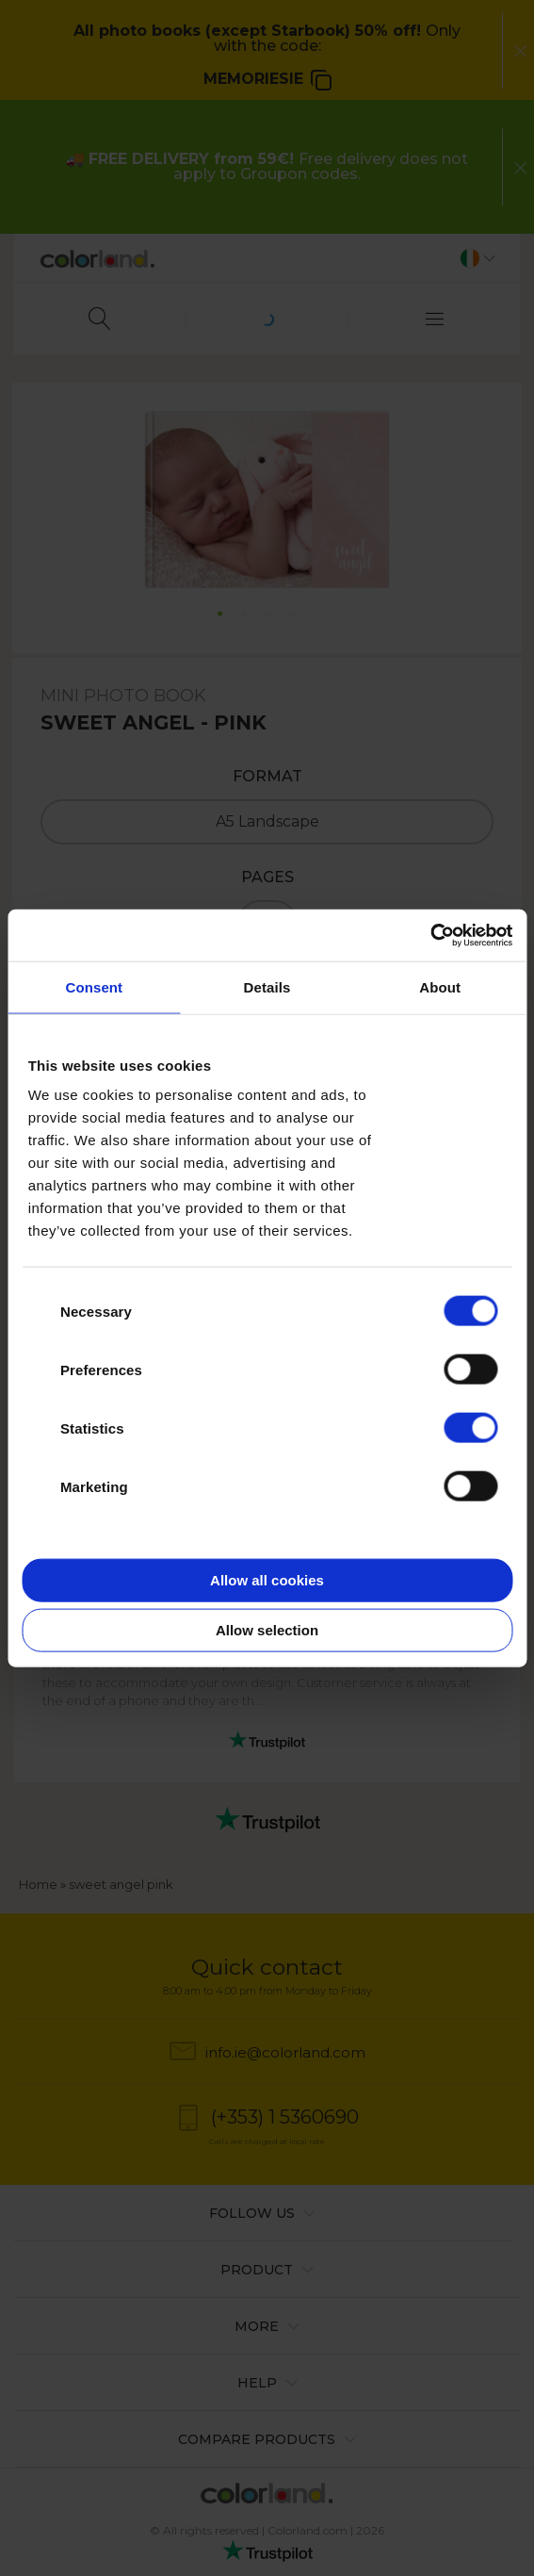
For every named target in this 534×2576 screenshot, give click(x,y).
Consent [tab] (93, 987)
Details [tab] (267, 987)
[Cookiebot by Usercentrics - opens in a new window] (430, 935)
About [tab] (440, 987)
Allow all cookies (267, 1579)
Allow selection (267, 1630)
